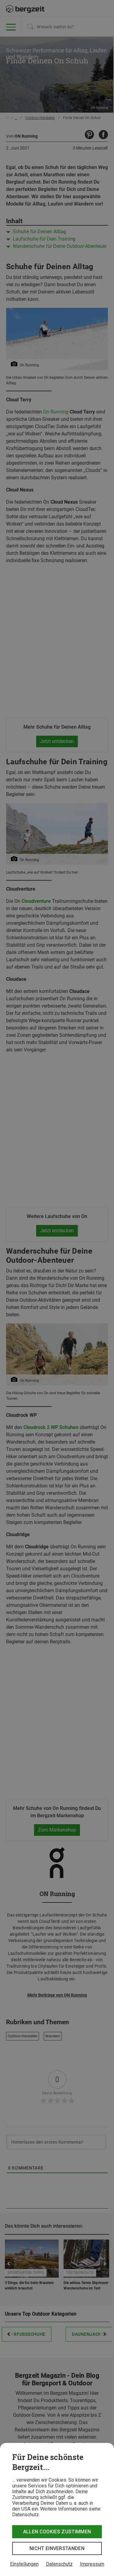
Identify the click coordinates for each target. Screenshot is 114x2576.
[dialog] (57, 2509)
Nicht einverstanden (57, 2548)
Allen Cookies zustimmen (57, 2532)
